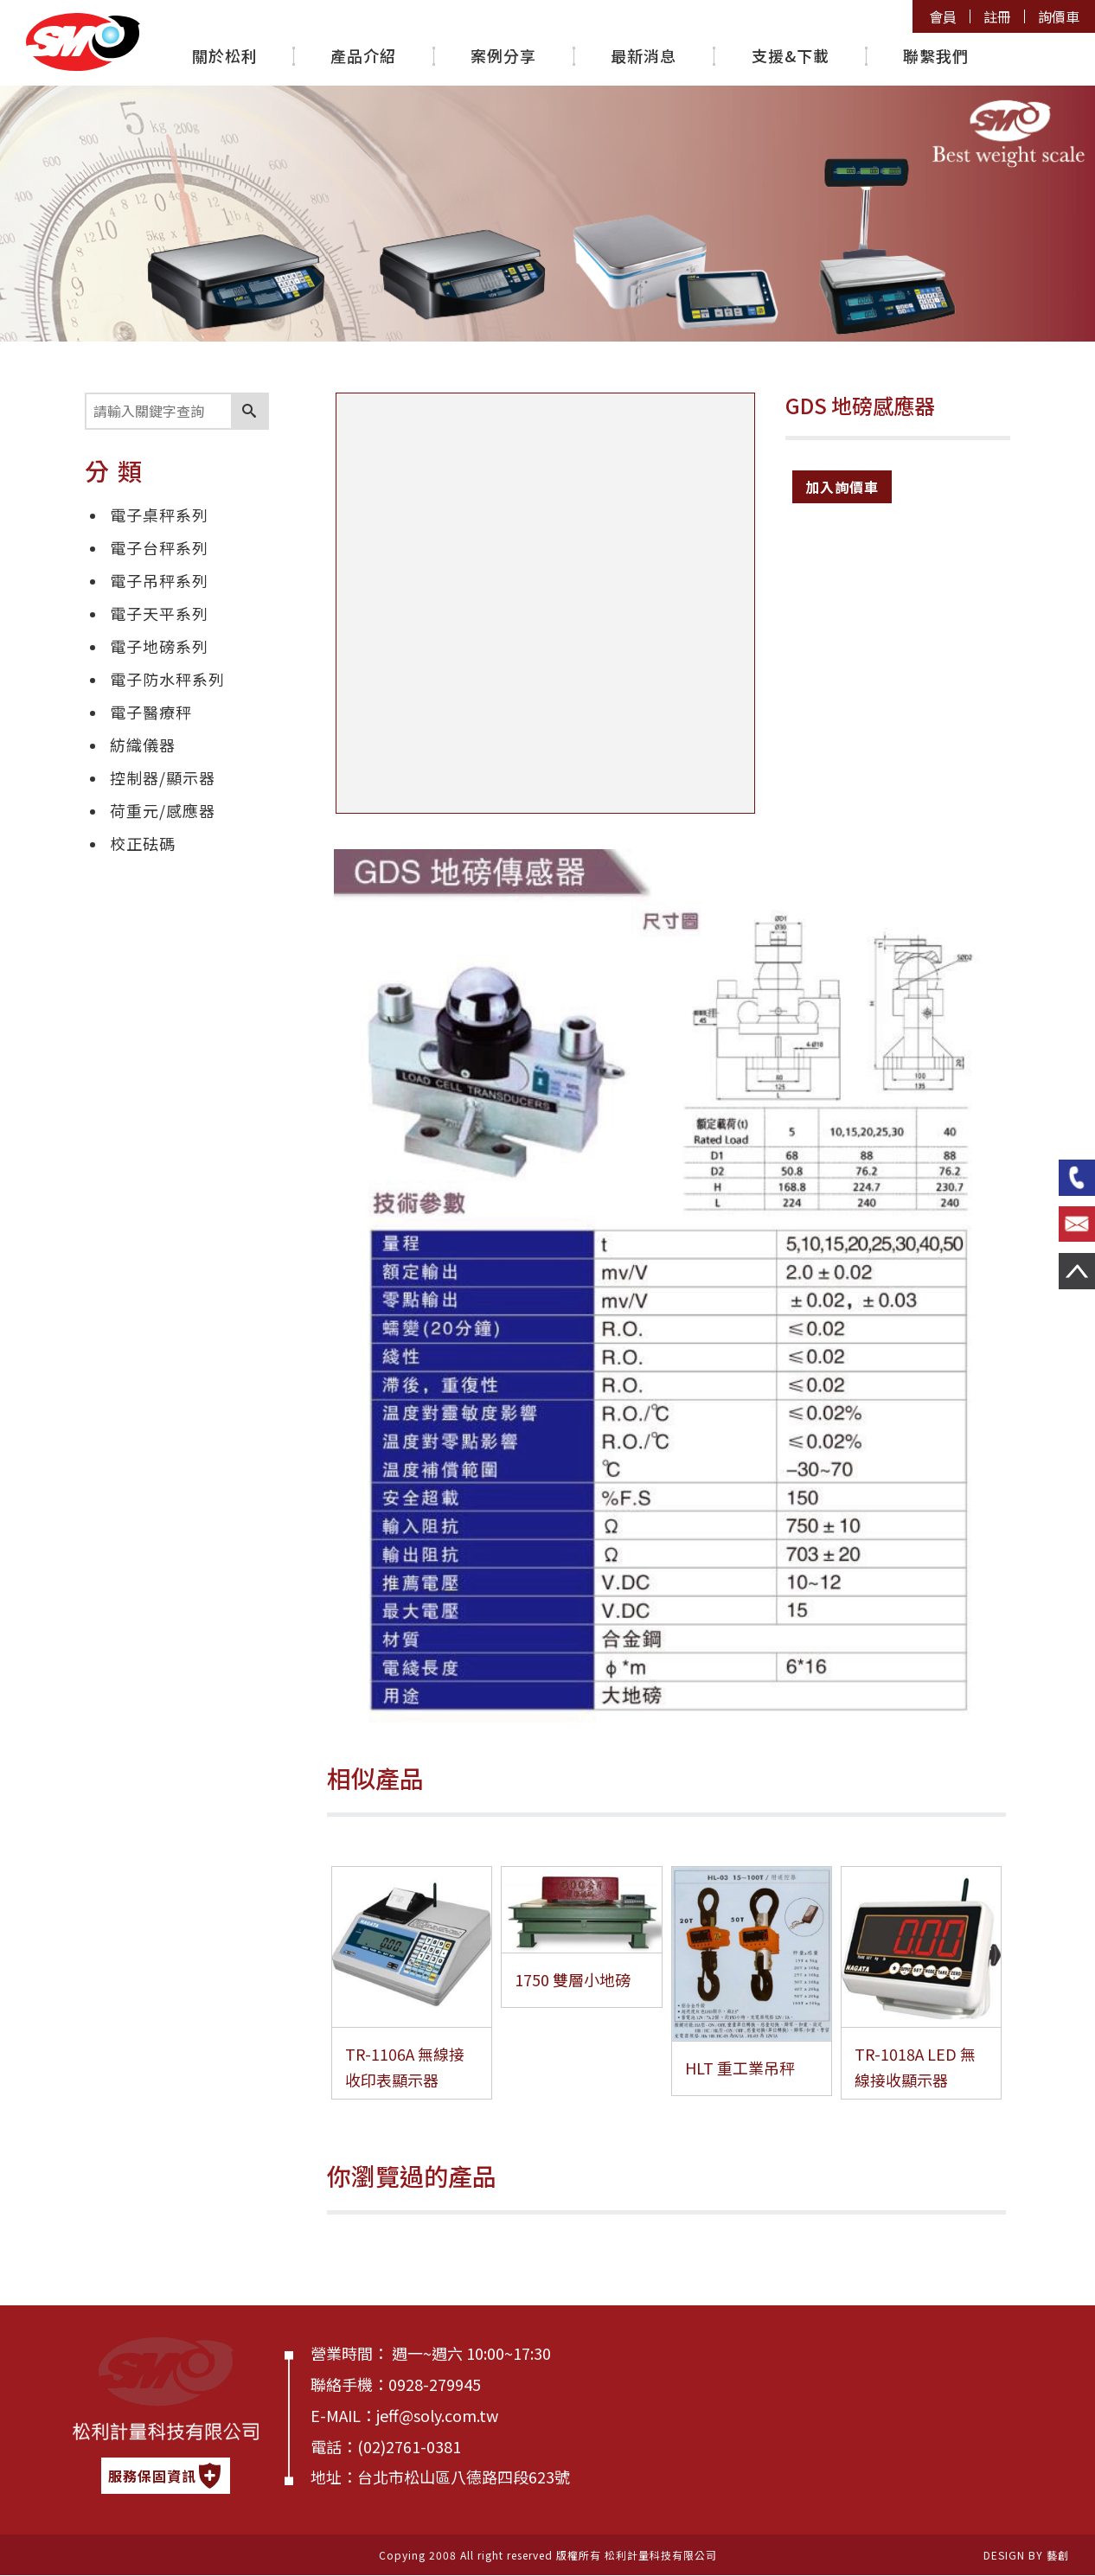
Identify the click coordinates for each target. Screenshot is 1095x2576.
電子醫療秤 (151, 711)
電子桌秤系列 (159, 514)
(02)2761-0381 (409, 2446)
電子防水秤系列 (167, 679)
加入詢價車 (842, 487)
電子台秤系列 (159, 547)
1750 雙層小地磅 (580, 1979)
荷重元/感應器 (162, 810)
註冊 (996, 16)
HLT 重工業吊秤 (747, 2068)
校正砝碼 (143, 843)
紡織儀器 (143, 744)
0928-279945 (434, 2384)
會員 (941, 16)
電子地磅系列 (159, 646)
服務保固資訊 (165, 2476)
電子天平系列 (159, 613)
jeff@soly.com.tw (437, 2415)
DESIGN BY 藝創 (1026, 2554)
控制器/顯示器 (162, 777)
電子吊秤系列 (159, 580)
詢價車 (1058, 16)
